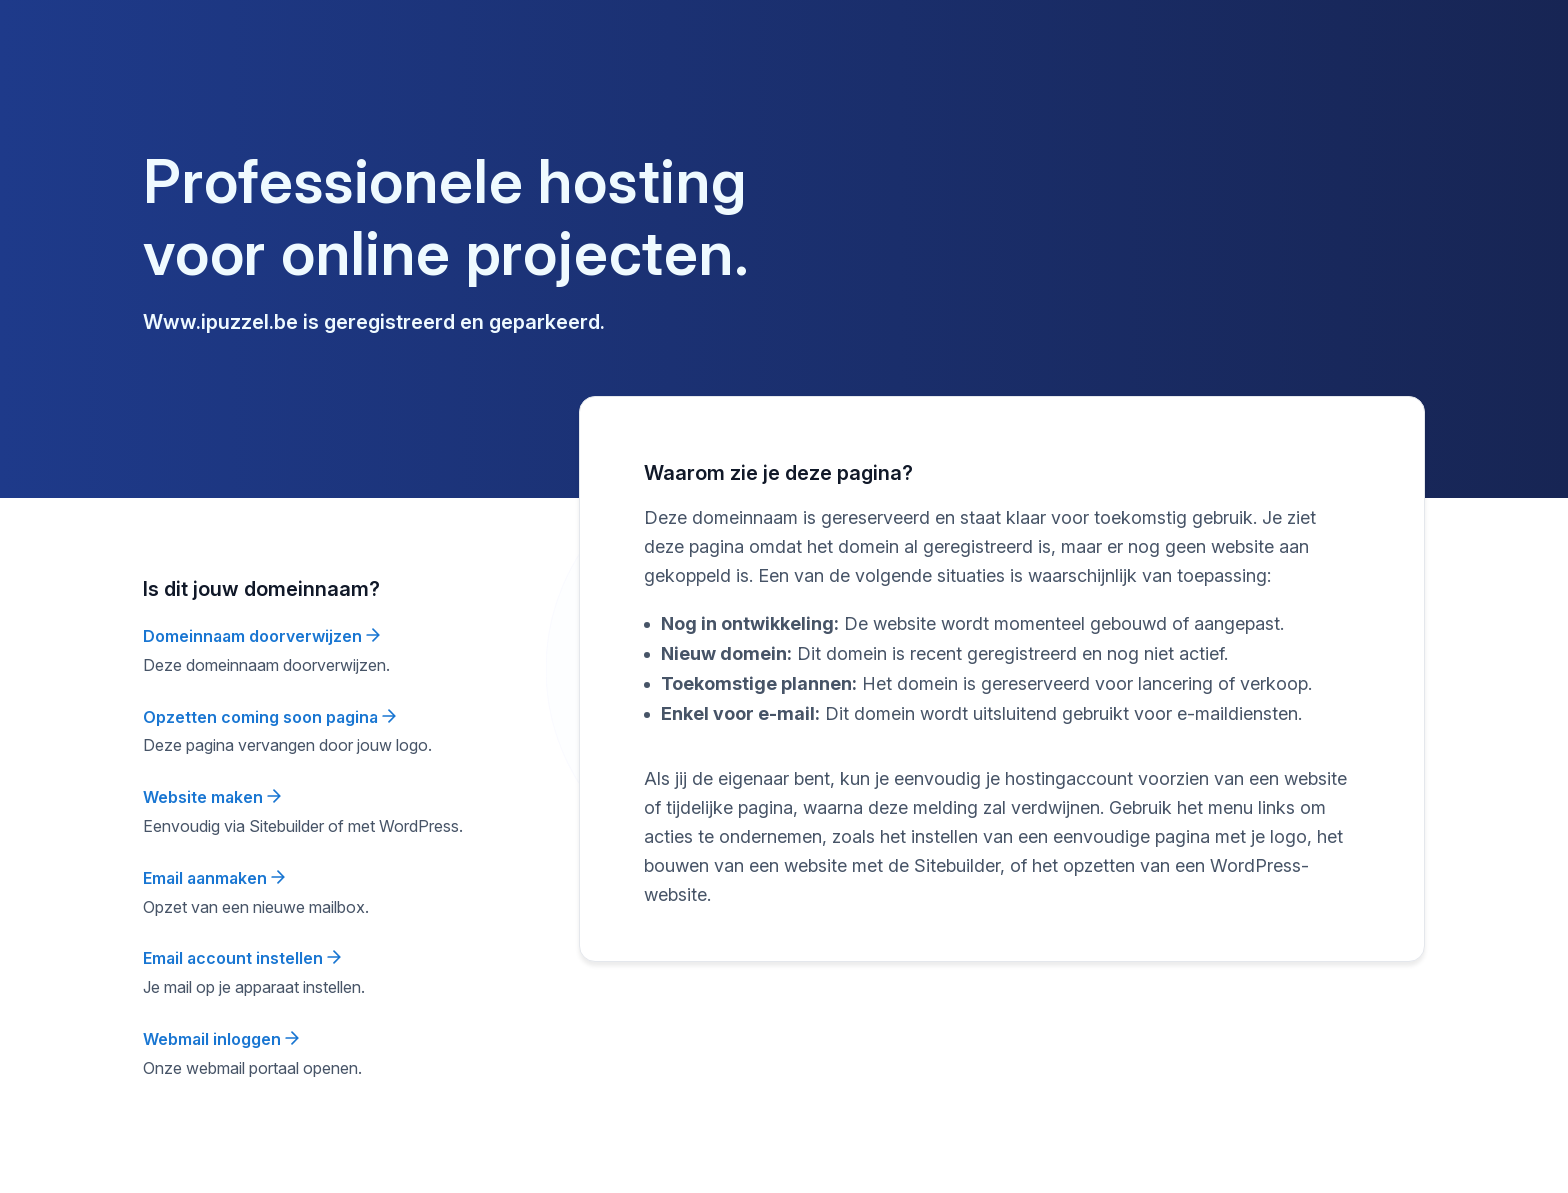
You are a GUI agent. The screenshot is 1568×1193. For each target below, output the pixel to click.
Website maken (212, 797)
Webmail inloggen (221, 1039)
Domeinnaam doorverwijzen (261, 636)
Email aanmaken (214, 878)
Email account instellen (242, 958)
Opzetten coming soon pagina (269, 717)
